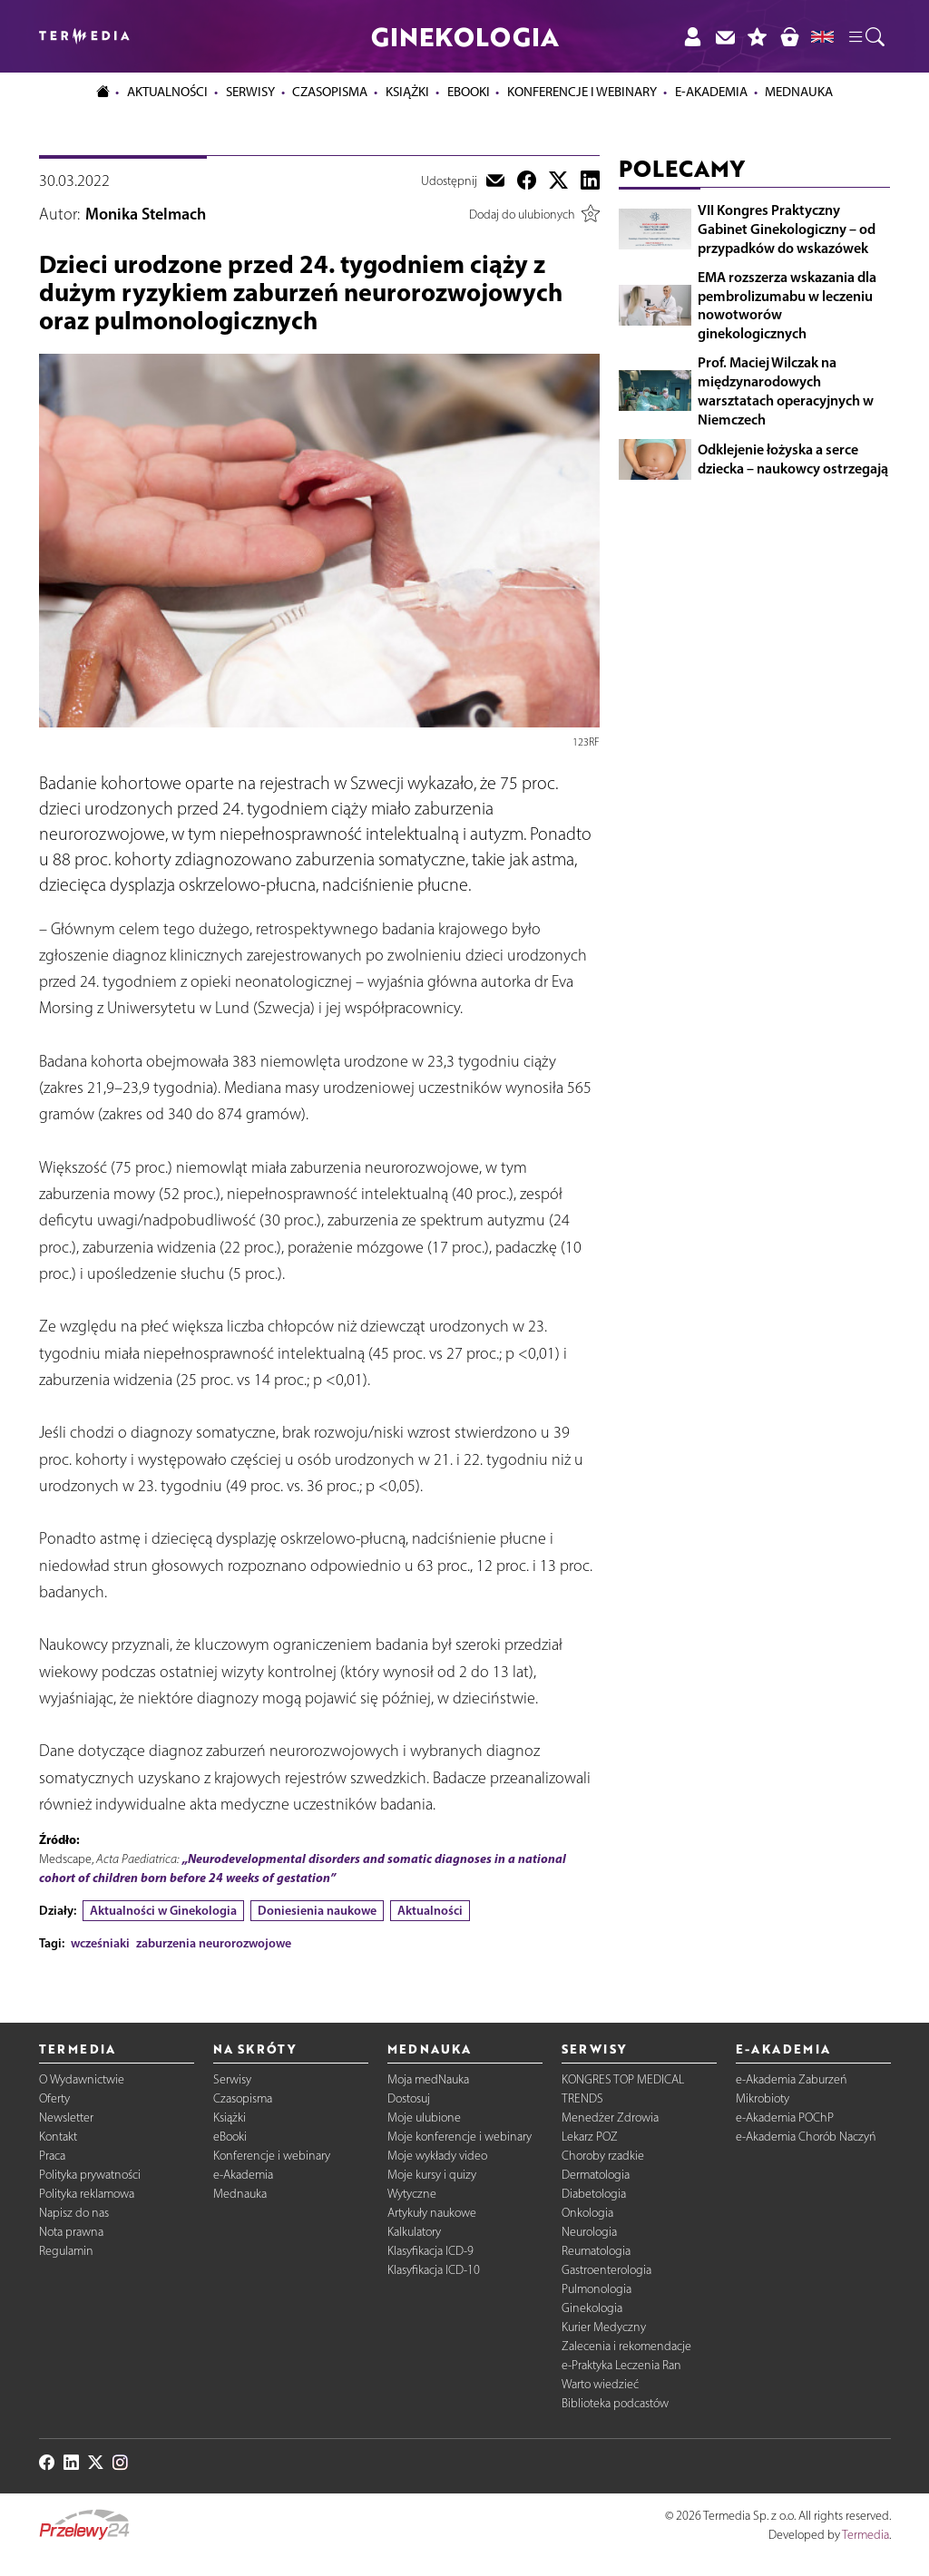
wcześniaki (100, 1943)
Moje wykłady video (437, 2155)
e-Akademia (243, 2174)
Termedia (865, 2534)
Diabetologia (594, 2193)
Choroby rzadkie (603, 2155)
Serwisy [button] (250, 91)
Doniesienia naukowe (317, 1910)
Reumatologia (596, 2251)
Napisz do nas (74, 2212)
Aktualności (430, 1910)
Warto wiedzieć (600, 2384)
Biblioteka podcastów (615, 2403)
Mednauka (240, 2193)
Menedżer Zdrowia (610, 2117)
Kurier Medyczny (604, 2327)
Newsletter (66, 2117)
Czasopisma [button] (329, 91)
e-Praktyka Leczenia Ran (621, 2365)
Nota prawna (71, 2231)
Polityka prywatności (90, 2174)
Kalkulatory (414, 2231)
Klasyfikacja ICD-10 (433, 2270)
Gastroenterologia (606, 2270)
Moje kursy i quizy (431, 2174)
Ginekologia (592, 2308)
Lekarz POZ (590, 2136)
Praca (52, 2155)
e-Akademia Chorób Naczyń (806, 2136)
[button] (865, 36)
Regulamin (66, 2251)
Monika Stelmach (145, 214)
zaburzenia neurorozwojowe (213, 1943)
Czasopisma (242, 2098)
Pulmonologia (596, 2289)
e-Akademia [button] (711, 91)
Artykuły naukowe (431, 2212)
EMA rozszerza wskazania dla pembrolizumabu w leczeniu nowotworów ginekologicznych (787, 305)
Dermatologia (596, 2174)
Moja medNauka (428, 2079)
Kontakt (58, 2136)
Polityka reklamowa (86, 2193)
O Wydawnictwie (81, 2079)
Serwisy (232, 2079)
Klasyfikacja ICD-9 (430, 2251)
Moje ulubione (424, 2117)
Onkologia (587, 2212)
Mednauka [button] (799, 91)
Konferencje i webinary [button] (582, 91)
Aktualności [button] (167, 91)
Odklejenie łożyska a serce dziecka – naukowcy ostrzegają (793, 458)
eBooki (468, 91)
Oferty (54, 2098)
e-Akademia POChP (785, 2117)
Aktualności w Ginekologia (163, 1910)
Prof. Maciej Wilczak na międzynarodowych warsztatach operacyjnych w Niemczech (786, 390)
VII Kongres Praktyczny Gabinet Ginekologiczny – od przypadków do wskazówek (786, 228)
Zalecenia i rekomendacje (626, 2346)
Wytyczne (411, 2193)
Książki (407, 91)
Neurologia (589, 2231)
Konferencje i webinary (271, 2155)
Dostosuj (408, 2098)
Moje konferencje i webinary (459, 2136)
